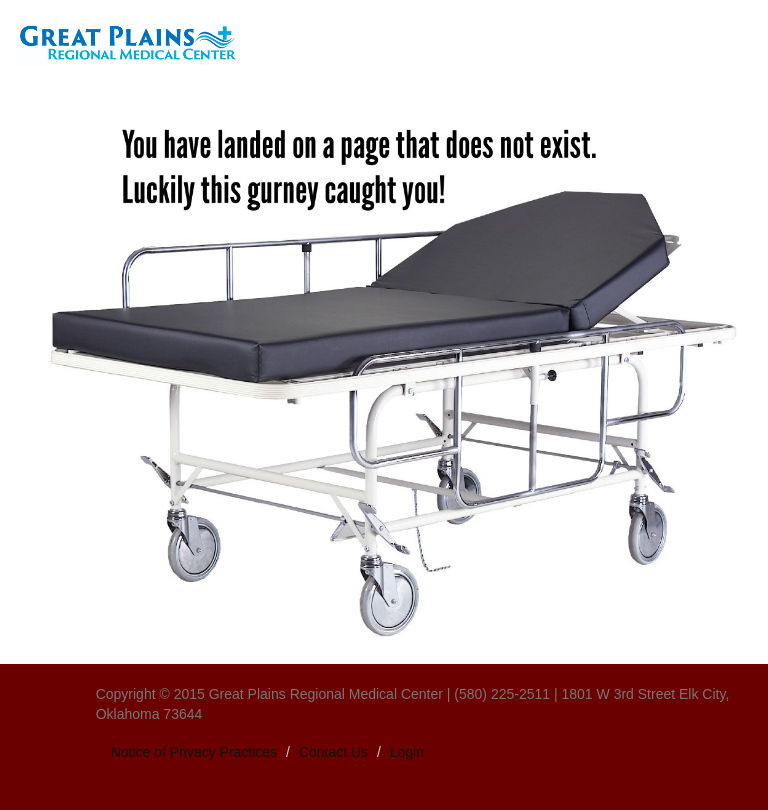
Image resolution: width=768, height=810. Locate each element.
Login (407, 752)
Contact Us (333, 752)
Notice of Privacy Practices (194, 752)
